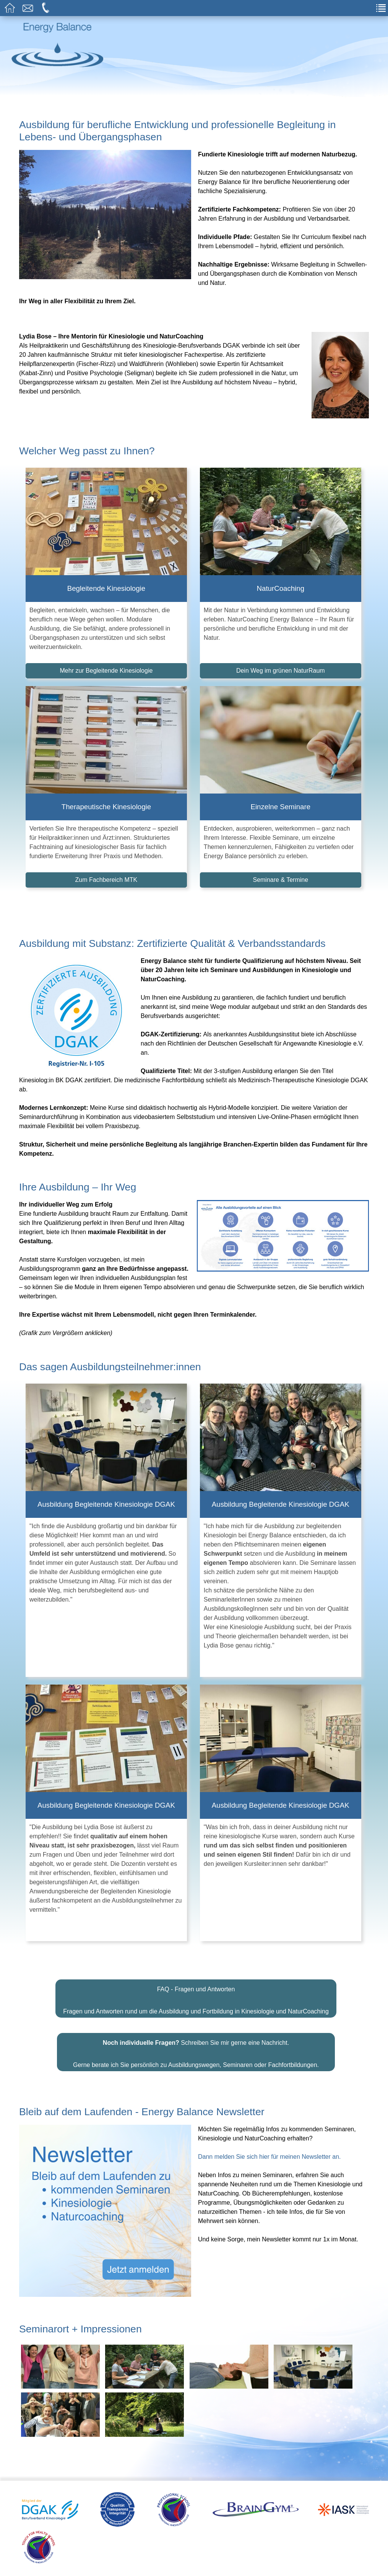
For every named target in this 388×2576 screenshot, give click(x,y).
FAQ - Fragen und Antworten (196, 1960)
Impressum (208, 2564)
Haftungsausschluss (146, 2564)
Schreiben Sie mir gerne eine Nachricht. (196, 2013)
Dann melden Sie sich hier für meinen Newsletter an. (269, 2127)
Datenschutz (256, 2564)
